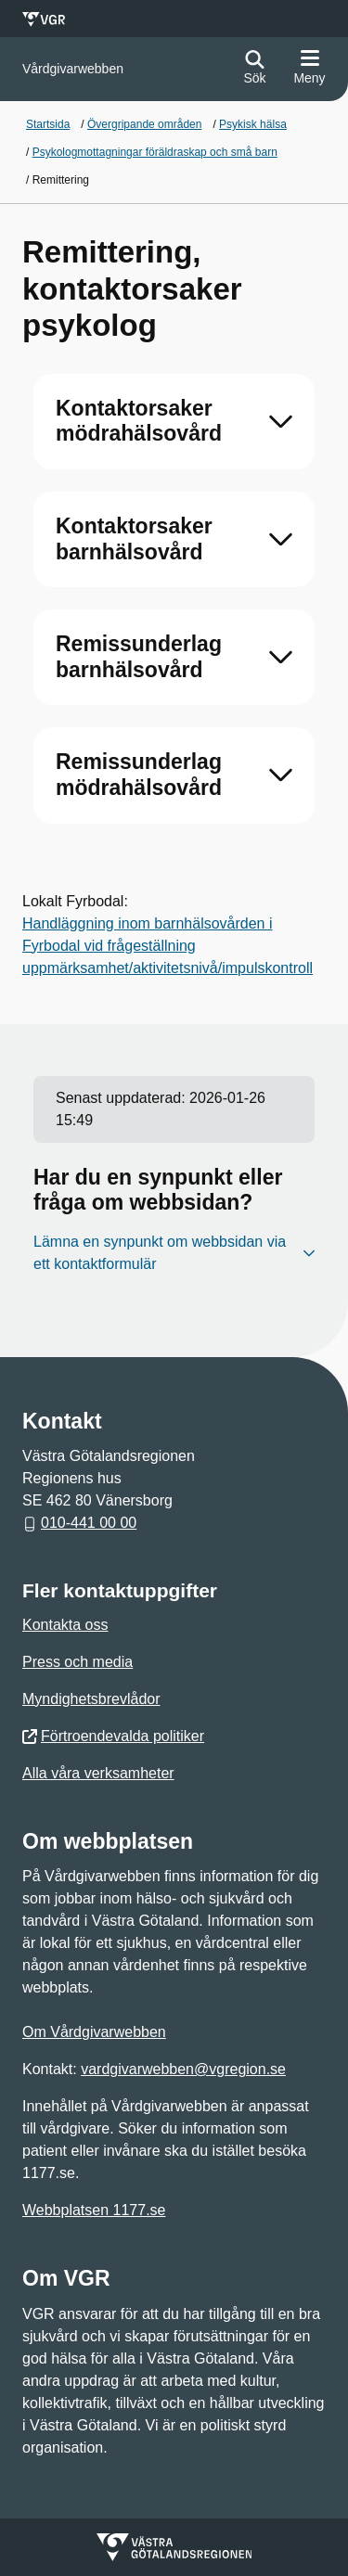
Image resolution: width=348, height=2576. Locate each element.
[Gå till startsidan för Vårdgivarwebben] (72, 69)
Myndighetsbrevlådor (91, 1699)
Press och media (77, 1662)
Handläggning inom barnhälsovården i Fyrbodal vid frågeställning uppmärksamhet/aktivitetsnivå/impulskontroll (167, 946)
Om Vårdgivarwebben (94, 2032)
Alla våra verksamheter (98, 1773)
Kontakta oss (65, 1625)
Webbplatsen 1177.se (93, 2210)
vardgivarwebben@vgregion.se (183, 2069)
